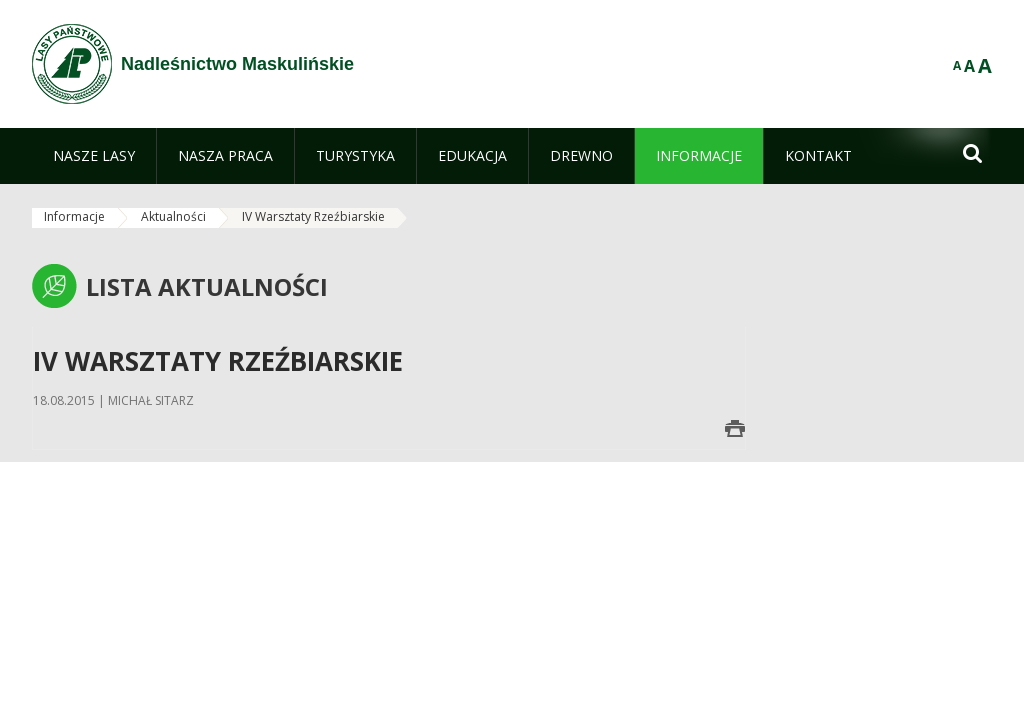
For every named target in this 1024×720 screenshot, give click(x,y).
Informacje (74, 216)
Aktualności (173, 216)
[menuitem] (94, 156)
